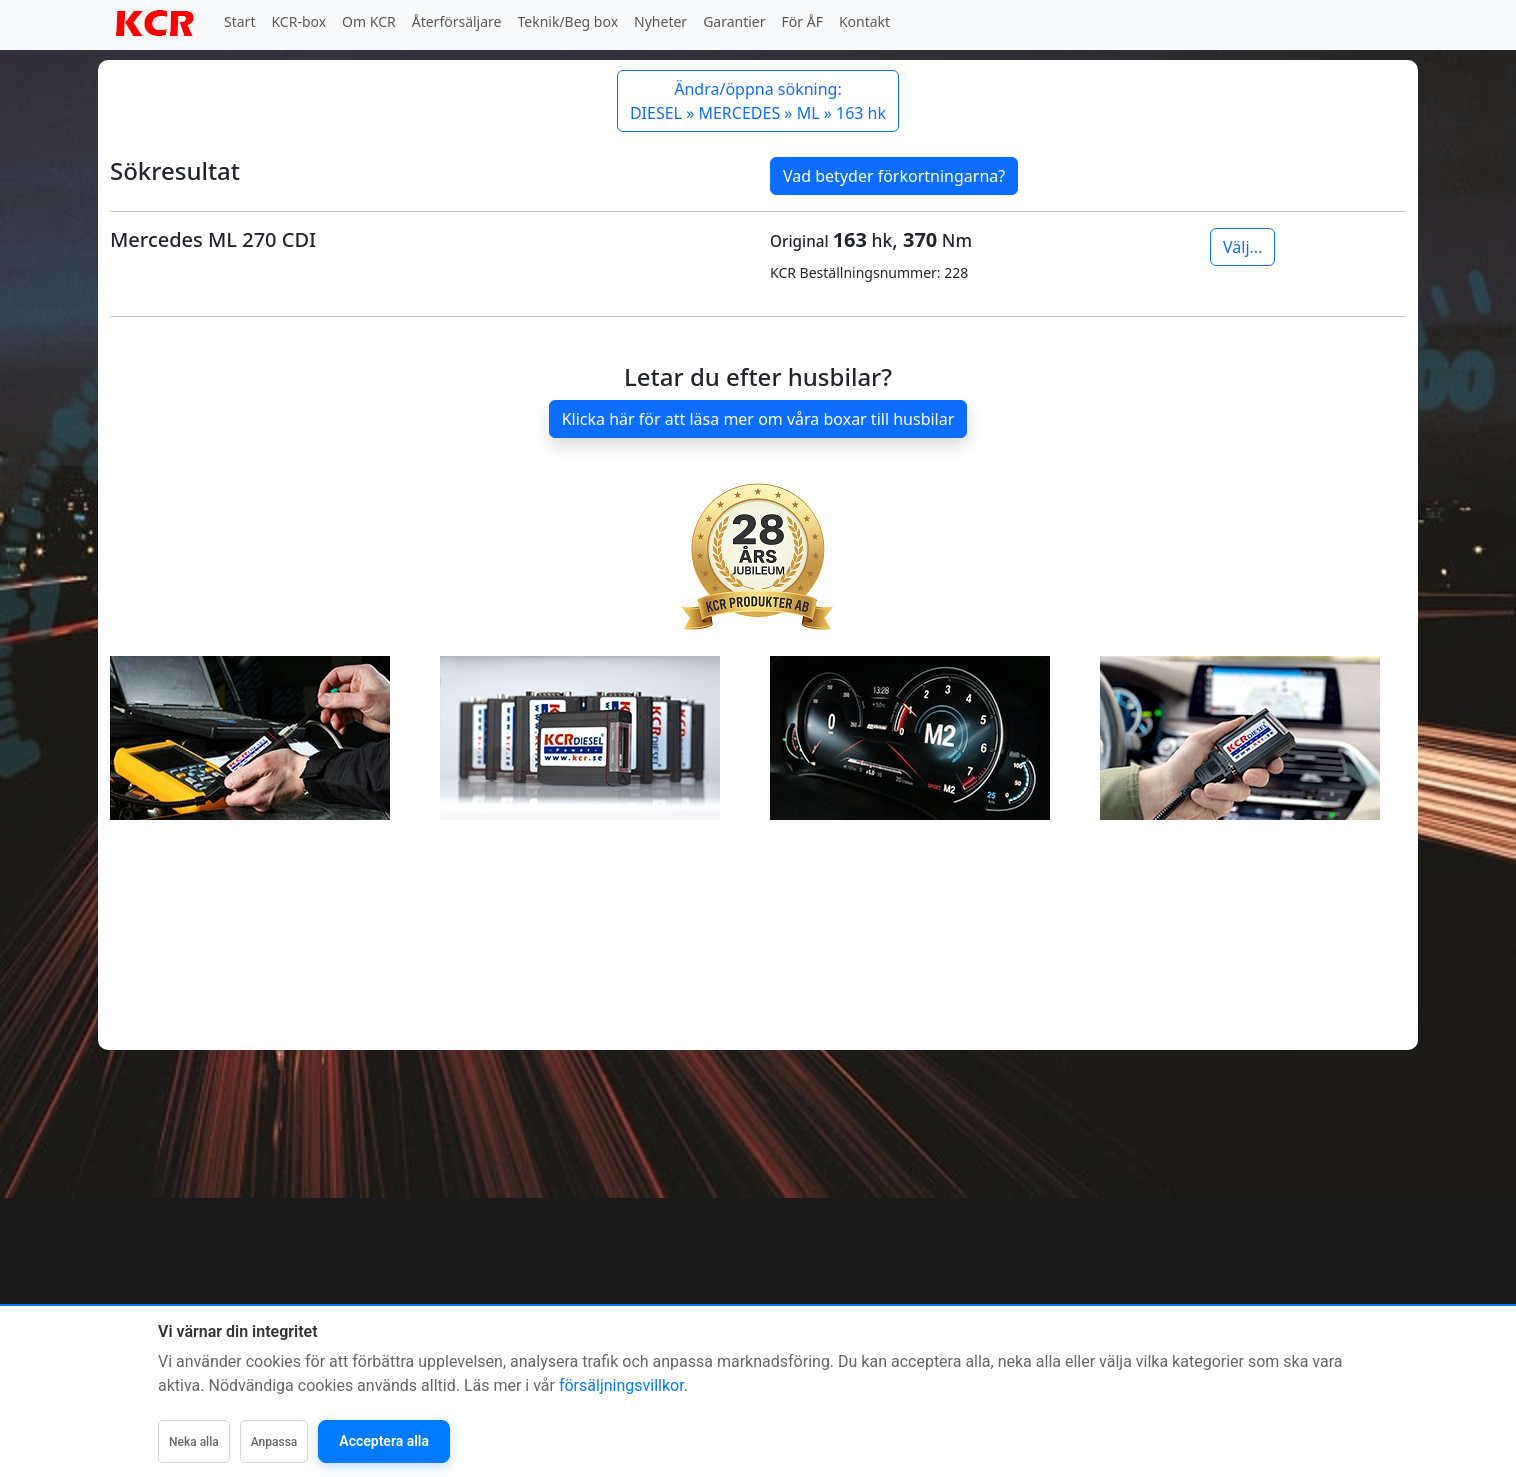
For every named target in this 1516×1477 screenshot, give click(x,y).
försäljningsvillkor (621, 1385)
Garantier (734, 21)
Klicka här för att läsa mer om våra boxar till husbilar (758, 419)
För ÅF (802, 21)
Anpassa (274, 1442)
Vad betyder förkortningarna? (894, 176)
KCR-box (298, 21)
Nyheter (660, 21)
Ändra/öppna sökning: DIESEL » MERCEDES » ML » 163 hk (758, 101)
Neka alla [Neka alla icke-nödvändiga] (194, 1442)
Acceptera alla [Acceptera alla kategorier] (384, 1441)
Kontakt (864, 21)
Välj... (1242, 247)
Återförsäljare (457, 21)
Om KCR (369, 21)
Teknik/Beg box (568, 21)
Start (239, 21)
